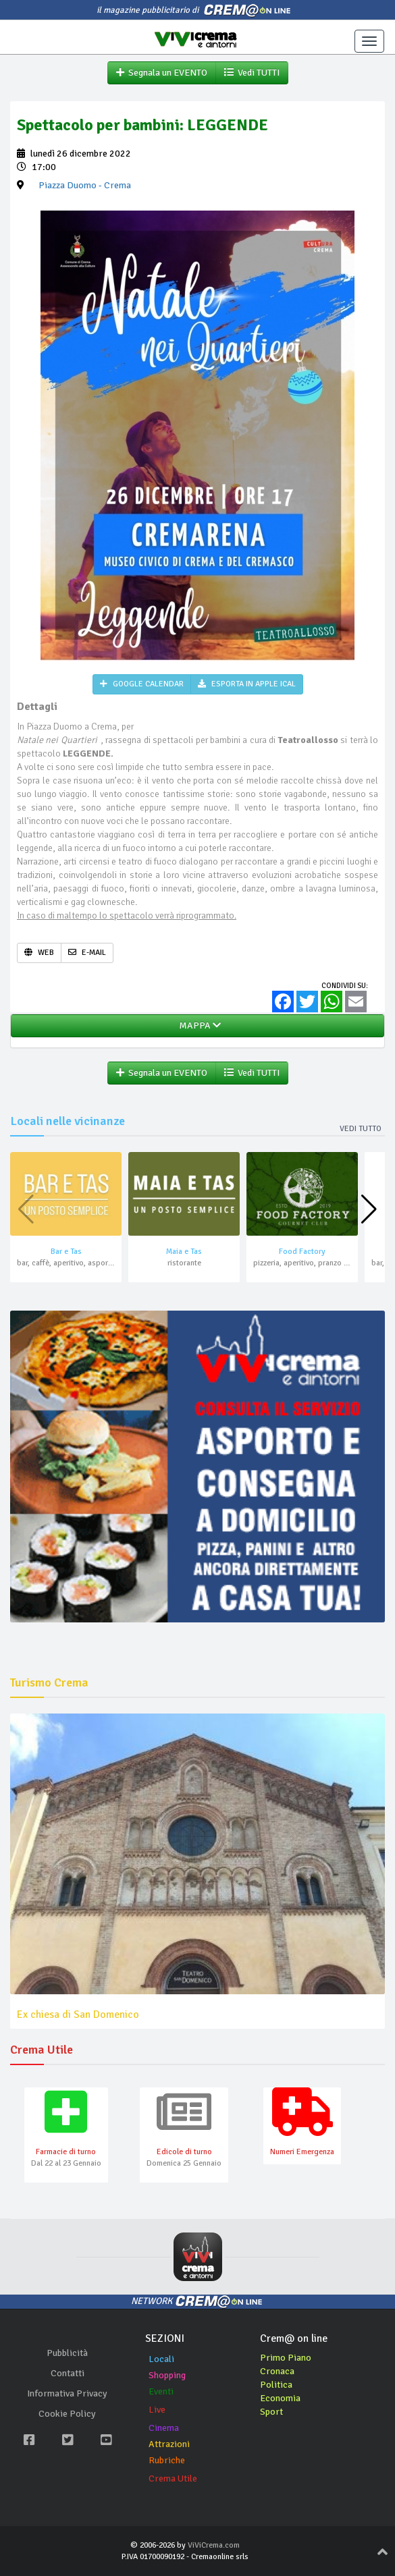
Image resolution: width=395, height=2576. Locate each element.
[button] (369, 1209)
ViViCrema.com (214, 2545)
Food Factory (302, 1251)
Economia (280, 2398)
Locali (161, 2359)
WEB (39, 953)
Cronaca (277, 2371)
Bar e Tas (66, 1251)
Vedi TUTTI (252, 72)
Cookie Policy (67, 2413)
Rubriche (167, 2460)
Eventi (161, 2391)
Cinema (164, 2428)
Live (157, 2409)
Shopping (167, 2375)
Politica (276, 2384)
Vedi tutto (360, 1129)
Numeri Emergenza (302, 2152)
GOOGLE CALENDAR (142, 684)
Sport (271, 2411)
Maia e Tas (184, 1251)
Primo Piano (285, 2357)
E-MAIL (87, 953)
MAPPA (198, 1025)
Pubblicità (67, 2353)
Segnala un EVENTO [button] (161, 72)
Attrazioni (169, 2444)
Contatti (67, 2373)
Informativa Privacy (67, 2393)
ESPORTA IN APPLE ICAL (247, 684)
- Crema (84, 185)
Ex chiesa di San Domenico (78, 2014)
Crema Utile (173, 2478)
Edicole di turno (184, 2152)
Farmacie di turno (66, 2152)
